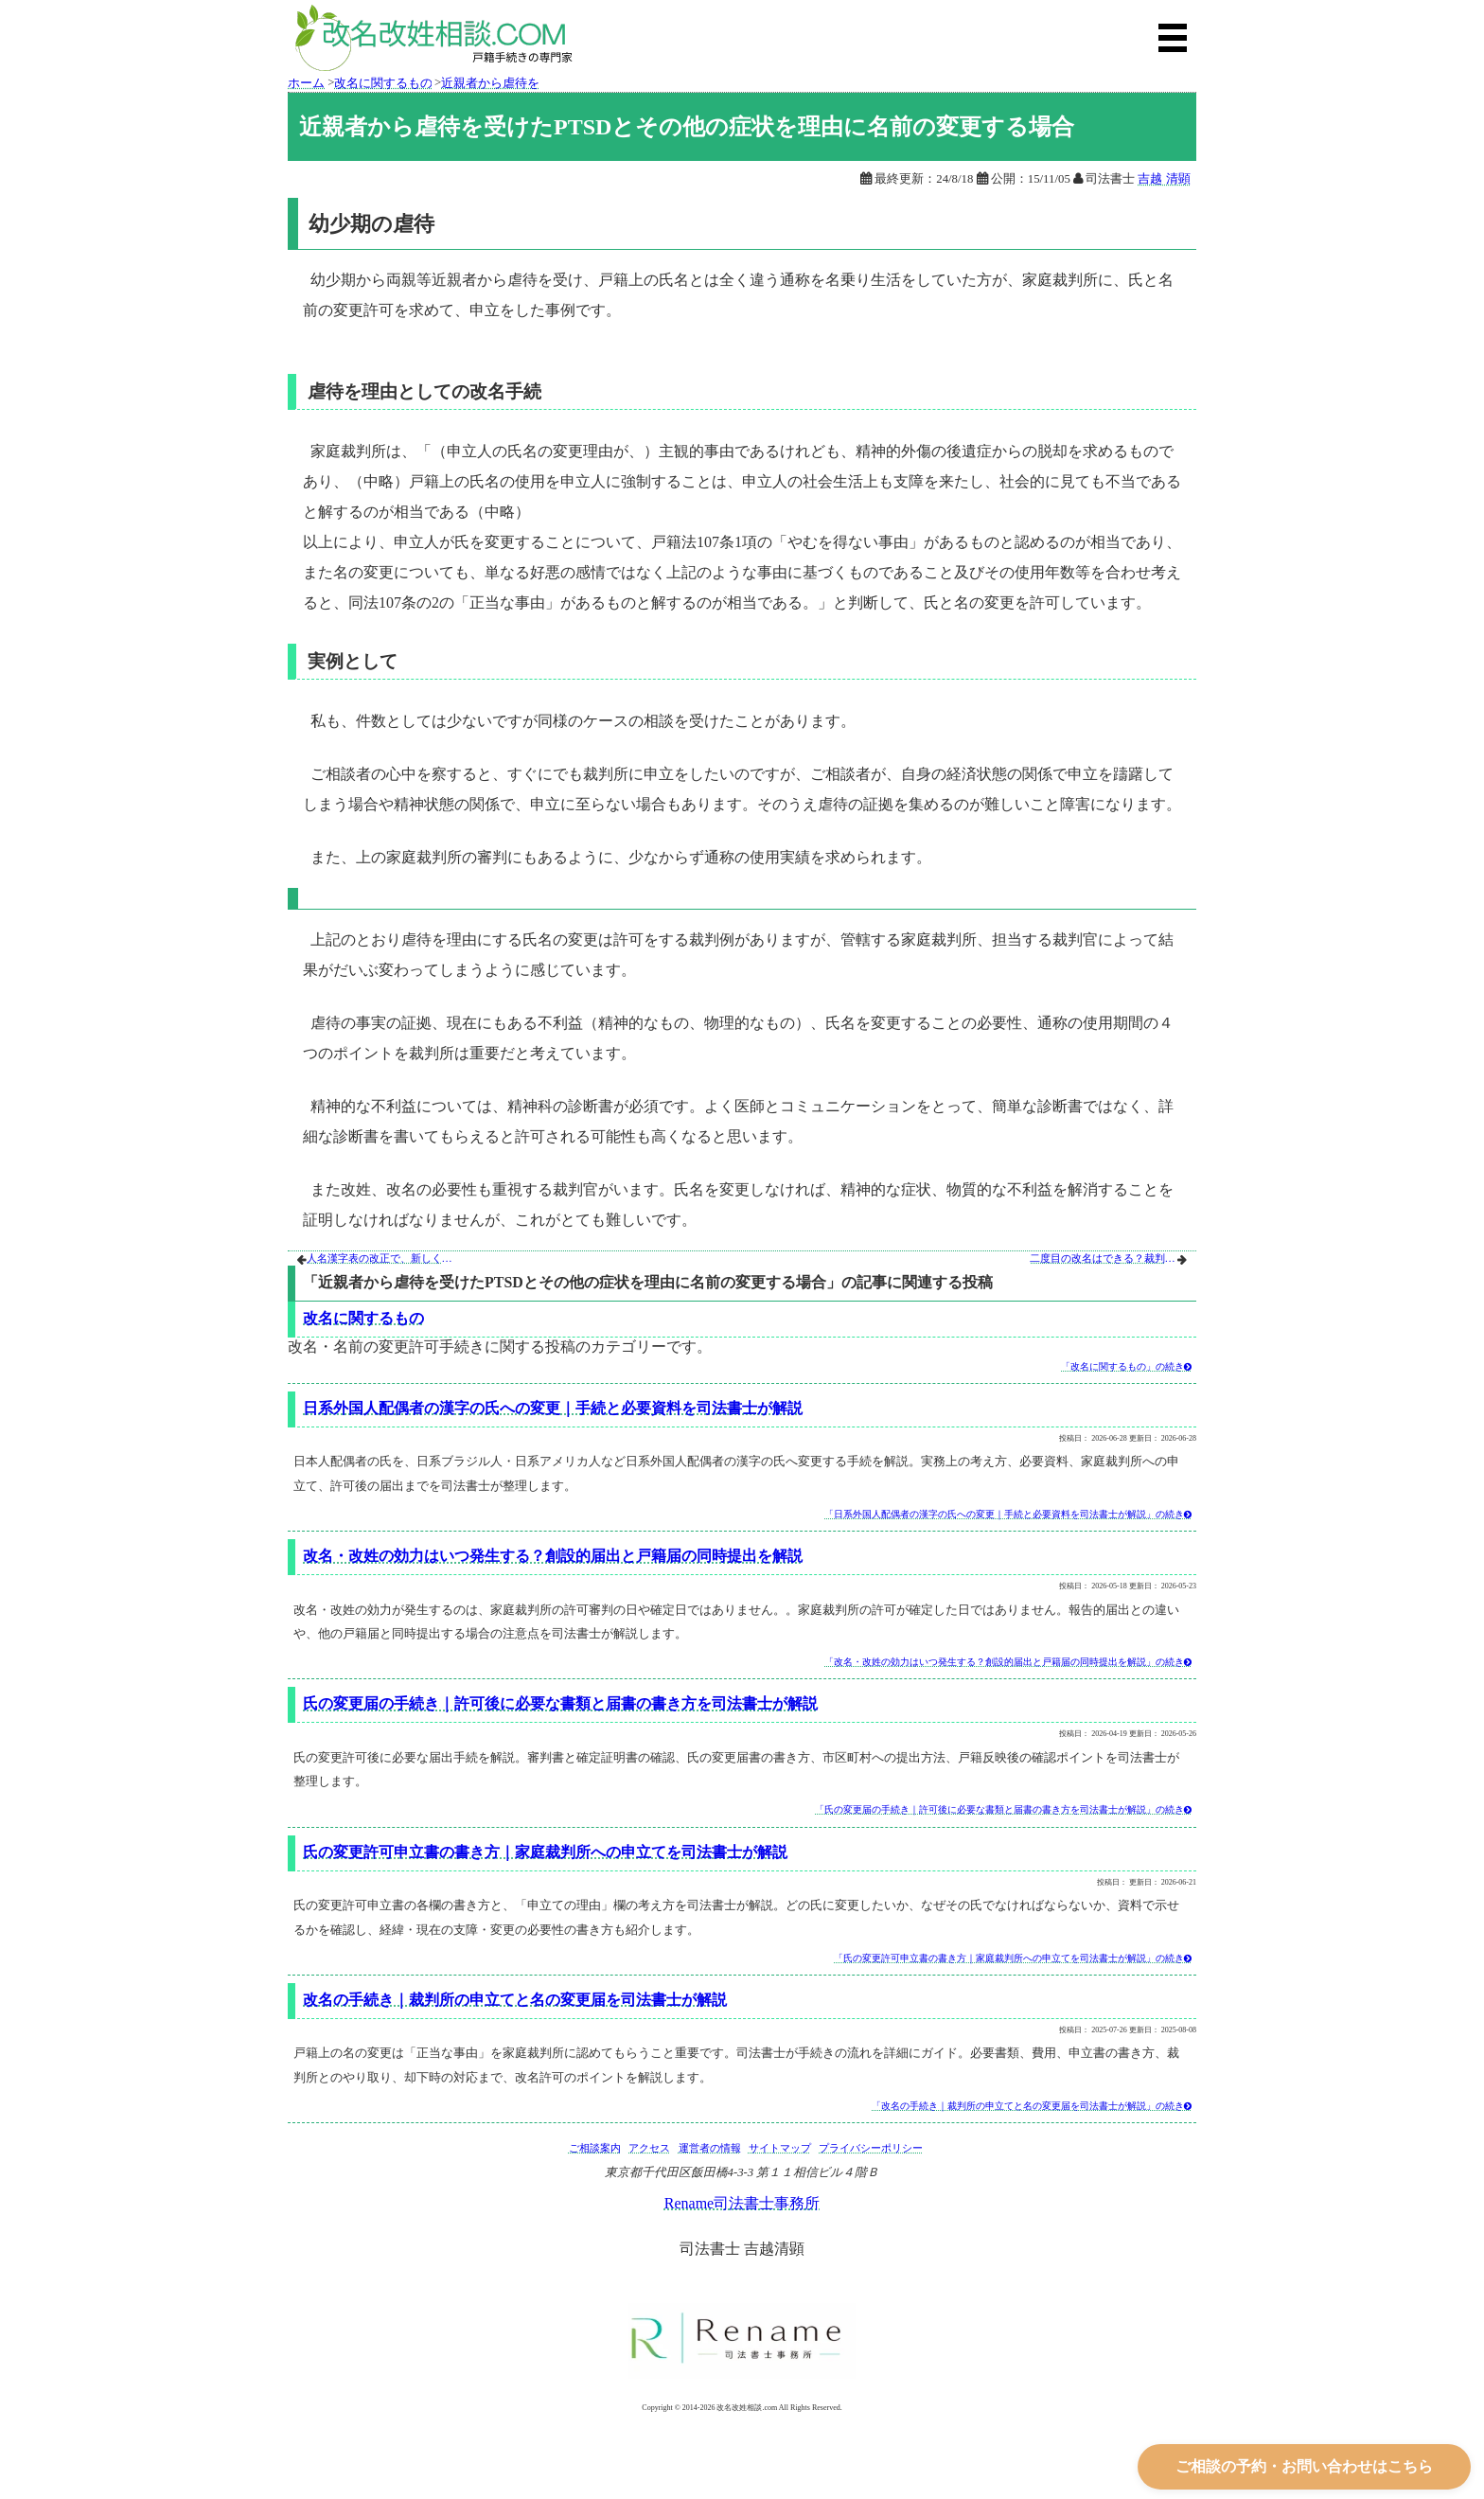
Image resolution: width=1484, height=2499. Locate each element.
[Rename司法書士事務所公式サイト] (742, 2341)
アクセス (649, 2147)
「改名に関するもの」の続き (1126, 1366)
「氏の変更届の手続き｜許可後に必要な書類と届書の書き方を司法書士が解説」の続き (1003, 1809)
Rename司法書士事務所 (742, 2203)
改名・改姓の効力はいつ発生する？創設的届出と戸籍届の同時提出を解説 (553, 1556)
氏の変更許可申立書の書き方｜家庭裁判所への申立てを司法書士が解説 (545, 1852)
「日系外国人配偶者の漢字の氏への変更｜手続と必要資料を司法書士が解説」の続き (1008, 1514)
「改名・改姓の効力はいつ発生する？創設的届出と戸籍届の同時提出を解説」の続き (1008, 1662)
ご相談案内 (595, 2147)
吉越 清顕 (1164, 179)
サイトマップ (780, 2147)
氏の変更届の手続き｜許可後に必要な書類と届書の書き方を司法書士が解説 (560, 1703)
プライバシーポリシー (871, 2147)
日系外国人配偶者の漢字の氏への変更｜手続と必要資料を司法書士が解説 (553, 1408)
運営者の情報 (710, 2147)
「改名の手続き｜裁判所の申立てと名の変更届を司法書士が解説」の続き (1032, 2105)
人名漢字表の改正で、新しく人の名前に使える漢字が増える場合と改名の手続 (381, 1258)
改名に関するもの (363, 1318)
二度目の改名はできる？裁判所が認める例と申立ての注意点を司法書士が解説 (1104, 1258)
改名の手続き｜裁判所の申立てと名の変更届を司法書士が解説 (515, 2000)
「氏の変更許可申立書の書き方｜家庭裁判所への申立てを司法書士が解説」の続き (1013, 1958)
